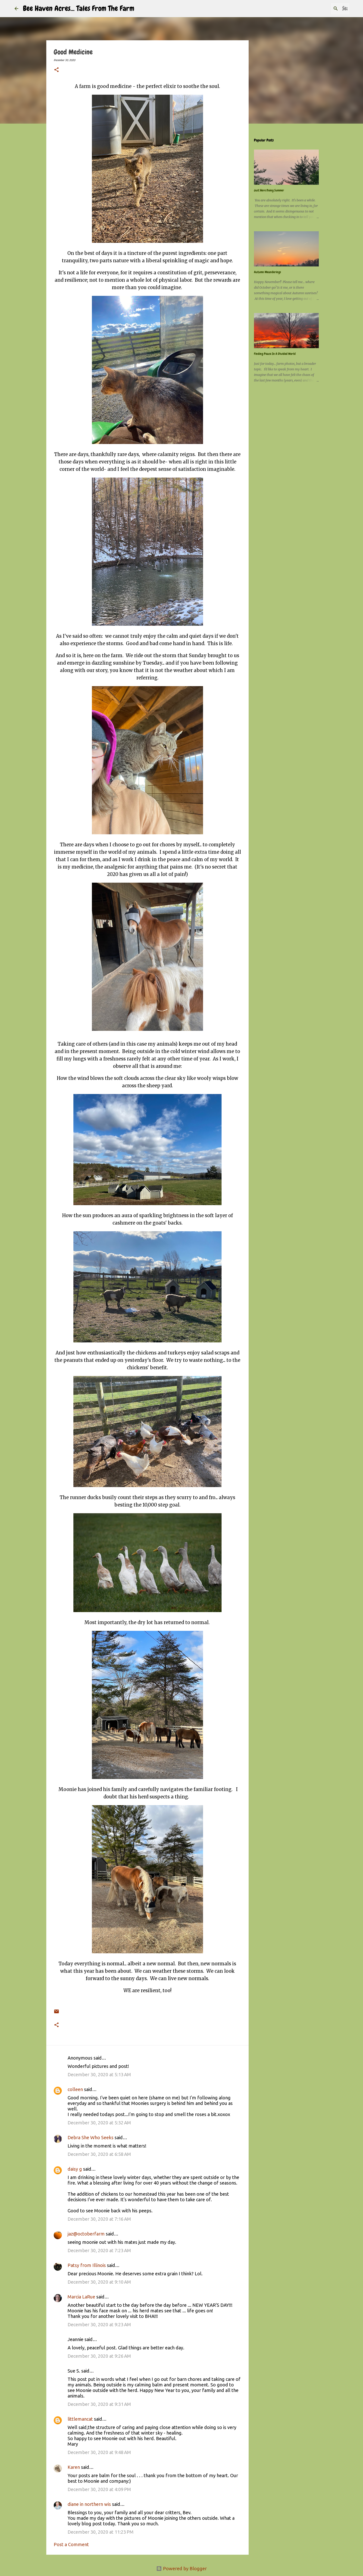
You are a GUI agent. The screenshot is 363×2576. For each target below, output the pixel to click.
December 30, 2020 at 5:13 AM (99, 2074)
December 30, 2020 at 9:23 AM (99, 2324)
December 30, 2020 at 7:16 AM (99, 2219)
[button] (56, 70)
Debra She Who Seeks (90, 2137)
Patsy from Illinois (87, 2265)
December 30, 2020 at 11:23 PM (101, 2532)
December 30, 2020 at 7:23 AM (99, 2250)
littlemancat (80, 2419)
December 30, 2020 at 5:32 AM (99, 2122)
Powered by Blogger (181, 2568)
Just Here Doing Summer (269, 190)
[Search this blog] (325, 8)
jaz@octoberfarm (86, 2233)
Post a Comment (71, 2544)
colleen (75, 2089)
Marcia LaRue (81, 2296)
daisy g (75, 2169)
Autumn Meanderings (267, 272)
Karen (74, 2467)
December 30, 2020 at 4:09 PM (99, 2489)
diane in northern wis (89, 2504)
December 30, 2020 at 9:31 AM (99, 2404)
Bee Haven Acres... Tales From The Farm (78, 8)
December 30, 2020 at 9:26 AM (99, 2356)
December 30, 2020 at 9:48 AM (99, 2452)
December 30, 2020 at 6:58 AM (99, 2154)
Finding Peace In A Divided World (275, 354)
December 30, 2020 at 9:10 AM (99, 2282)
